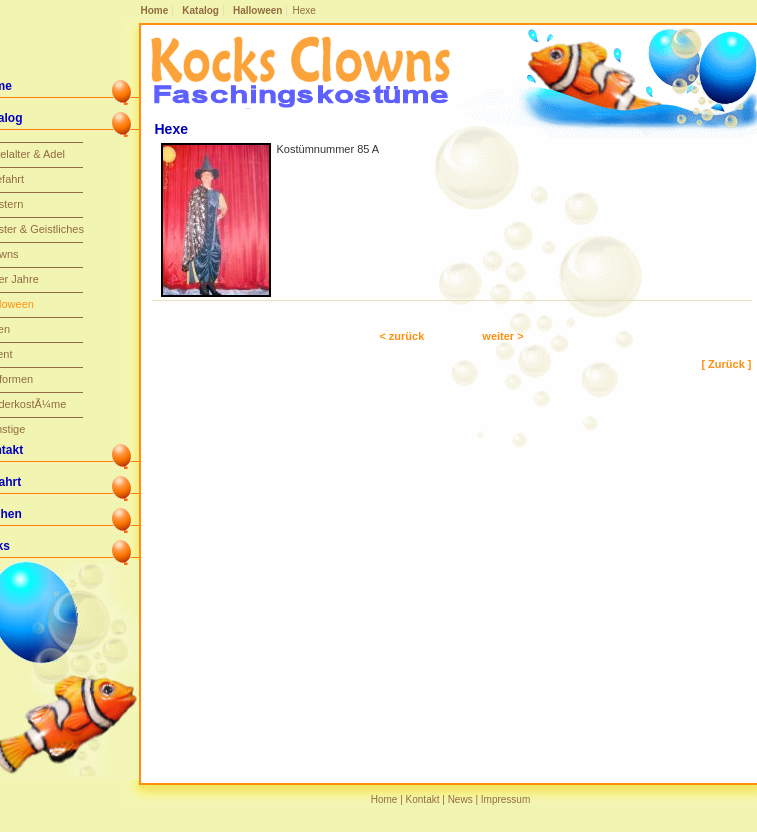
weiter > (502, 336)
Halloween (257, 10)
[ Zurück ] (726, 364)
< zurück (401, 336)
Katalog (200, 10)
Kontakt (423, 799)
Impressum (505, 799)
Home (155, 10)
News (460, 799)
